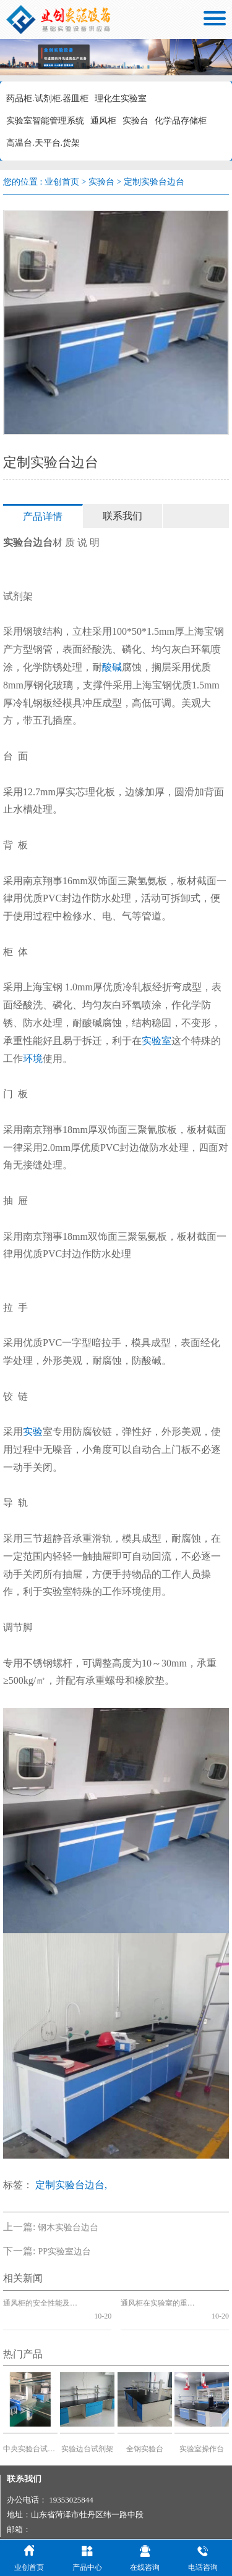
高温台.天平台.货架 (43, 143)
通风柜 (103, 120)
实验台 (135, 120)
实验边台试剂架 (87, 2435)
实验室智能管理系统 (45, 120)
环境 (33, 1058)
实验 (33, 1431)
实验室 (156, 1040)
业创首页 (62, 181)
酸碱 (112, 667)
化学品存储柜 (181, 120)
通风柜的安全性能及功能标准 (43, 2303)
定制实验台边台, (71, 2185)
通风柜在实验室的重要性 (161, 2303)
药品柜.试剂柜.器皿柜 (47, 98)
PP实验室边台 (64, 2251)
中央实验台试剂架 (30, 2435)
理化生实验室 (121, 98)
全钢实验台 (144, 2435)
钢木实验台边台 (68, 2227)
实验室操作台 (201, 2435)
